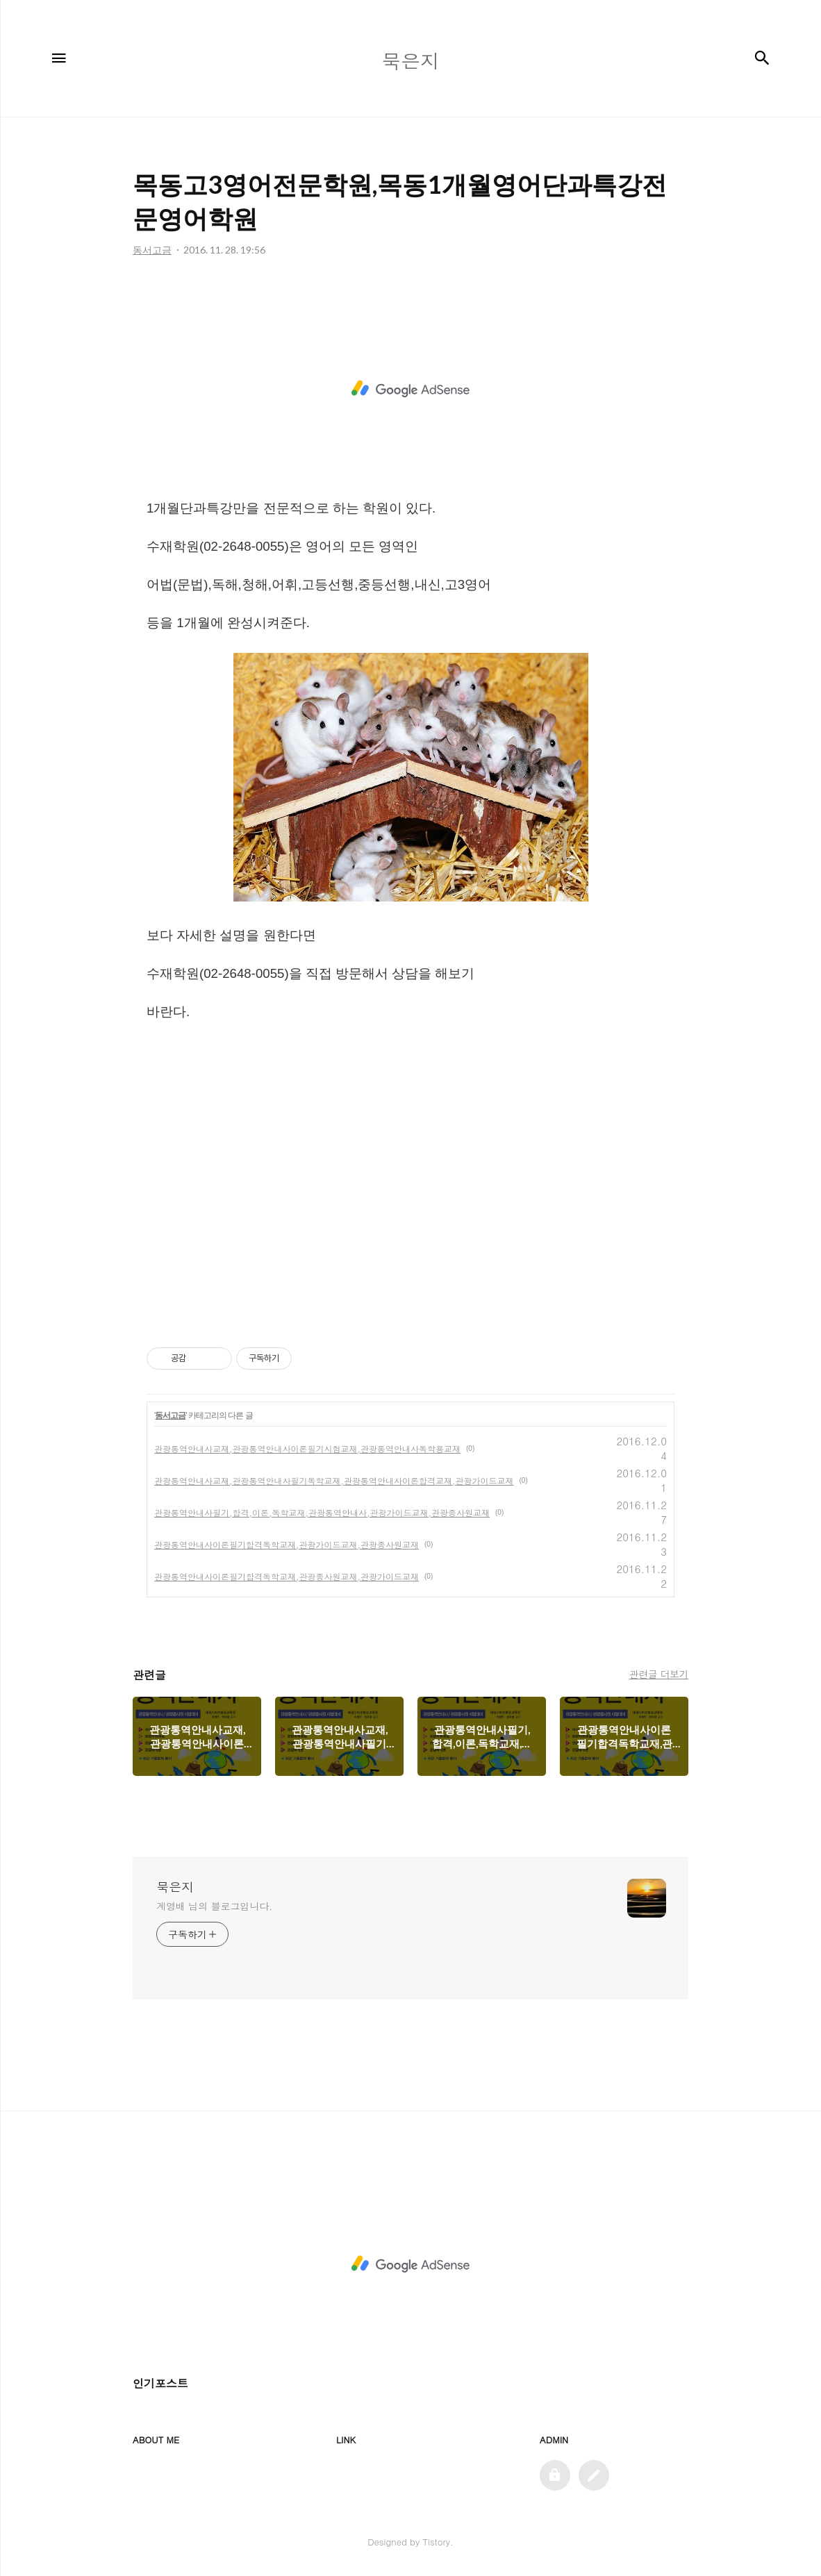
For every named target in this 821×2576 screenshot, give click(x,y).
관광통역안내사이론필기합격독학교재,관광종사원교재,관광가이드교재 (286, 1576)
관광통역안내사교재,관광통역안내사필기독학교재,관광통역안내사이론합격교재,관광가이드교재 (334, 1480)
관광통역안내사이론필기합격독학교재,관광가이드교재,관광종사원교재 (286, 1544)
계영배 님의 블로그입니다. (214, 1906)
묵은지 (175, 1887)
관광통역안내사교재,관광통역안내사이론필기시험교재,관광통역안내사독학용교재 (307, 1448)
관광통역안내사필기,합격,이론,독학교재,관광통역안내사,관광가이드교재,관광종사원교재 (322, 1512)
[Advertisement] (410, 389)
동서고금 (170, 1415)
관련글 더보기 (658, 1674)
